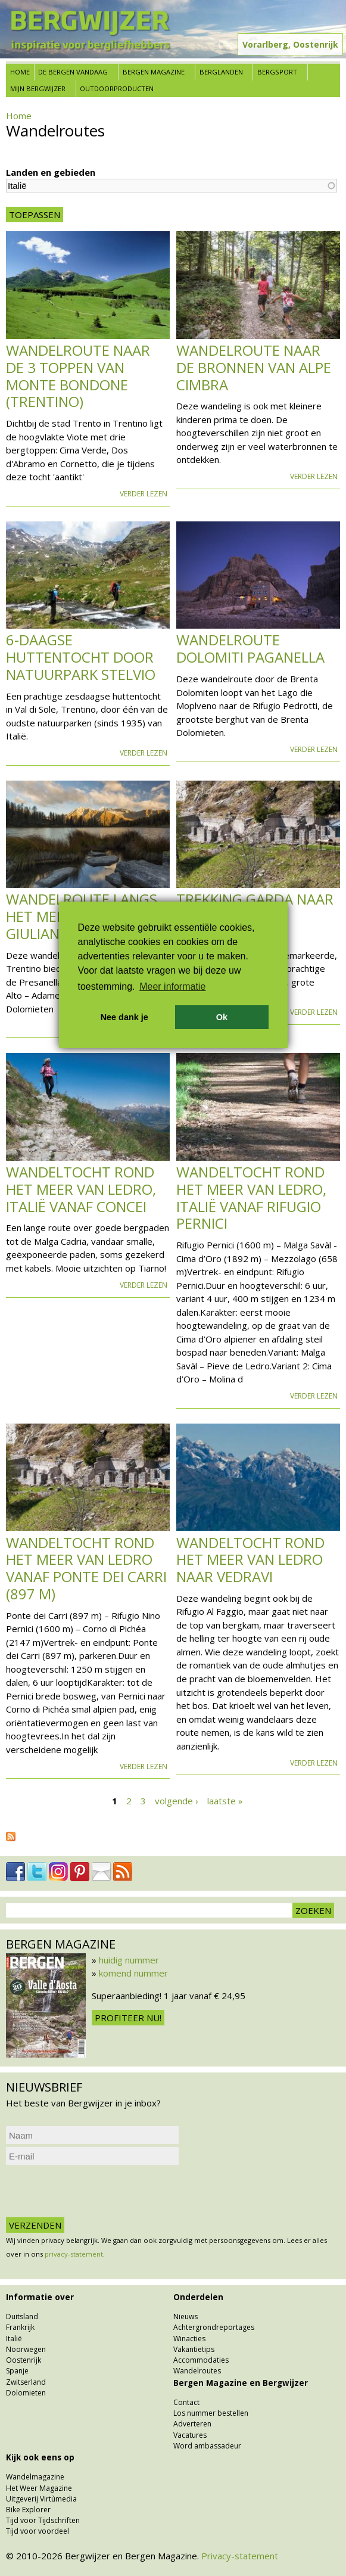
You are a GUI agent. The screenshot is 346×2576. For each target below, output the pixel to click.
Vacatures (190, 2435)
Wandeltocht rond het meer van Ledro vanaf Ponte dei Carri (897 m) (86, 1568)
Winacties (189, 2338)
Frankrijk (20, 2327)
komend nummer (133, 1973)
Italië (14, 2338)
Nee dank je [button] (124, 1017)
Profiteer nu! (128, 2018)
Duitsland (22, 2316)
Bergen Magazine (154, 71)
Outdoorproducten (117, 88)
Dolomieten (26, 2393)
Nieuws (185, 2316)
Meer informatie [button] (172, 986)
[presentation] (96, 2191)
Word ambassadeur (207, 2446)
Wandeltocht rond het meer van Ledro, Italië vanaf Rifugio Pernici (251, 1197)
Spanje (17, 2371)
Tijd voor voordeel (37, 2531)
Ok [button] (221, 1017)
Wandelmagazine (35, 2477)
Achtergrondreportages (213, 2327)
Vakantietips (193, 2349)
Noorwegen (26, 2349)
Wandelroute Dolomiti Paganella (250, 648)
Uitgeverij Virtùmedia (41, 2499)
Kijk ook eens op (40, 2457)
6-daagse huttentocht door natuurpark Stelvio (80, 657)
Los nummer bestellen (210, 2413)
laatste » (225, 1800)
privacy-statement (74, 2253)
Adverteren (192, 2424)
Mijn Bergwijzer (38, 88)
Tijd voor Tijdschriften (43, 2520)
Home (20, 71)
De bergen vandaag (73, 71)
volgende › (176, 1800)
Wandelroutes (197, 2371)
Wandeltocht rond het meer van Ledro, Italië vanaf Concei (81, 1189)
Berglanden (221, 71)
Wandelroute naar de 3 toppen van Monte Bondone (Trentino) (78, 375)
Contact (186, 2402)
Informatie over (40, 2297)
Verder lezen (143, 494)
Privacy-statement (239, 2556)
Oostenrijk (23, 2360)
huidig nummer (129, 1960)
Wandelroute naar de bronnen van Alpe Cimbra (253, 367)
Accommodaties (201, 2360)
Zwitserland (26, 2382)
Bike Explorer (28, 2509)
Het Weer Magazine (39, 2488)
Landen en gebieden (50, 172)
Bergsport (277, 71)
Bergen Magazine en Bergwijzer (240, 2383)
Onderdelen (198, 2297)
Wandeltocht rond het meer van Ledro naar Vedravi (250, 1560)
